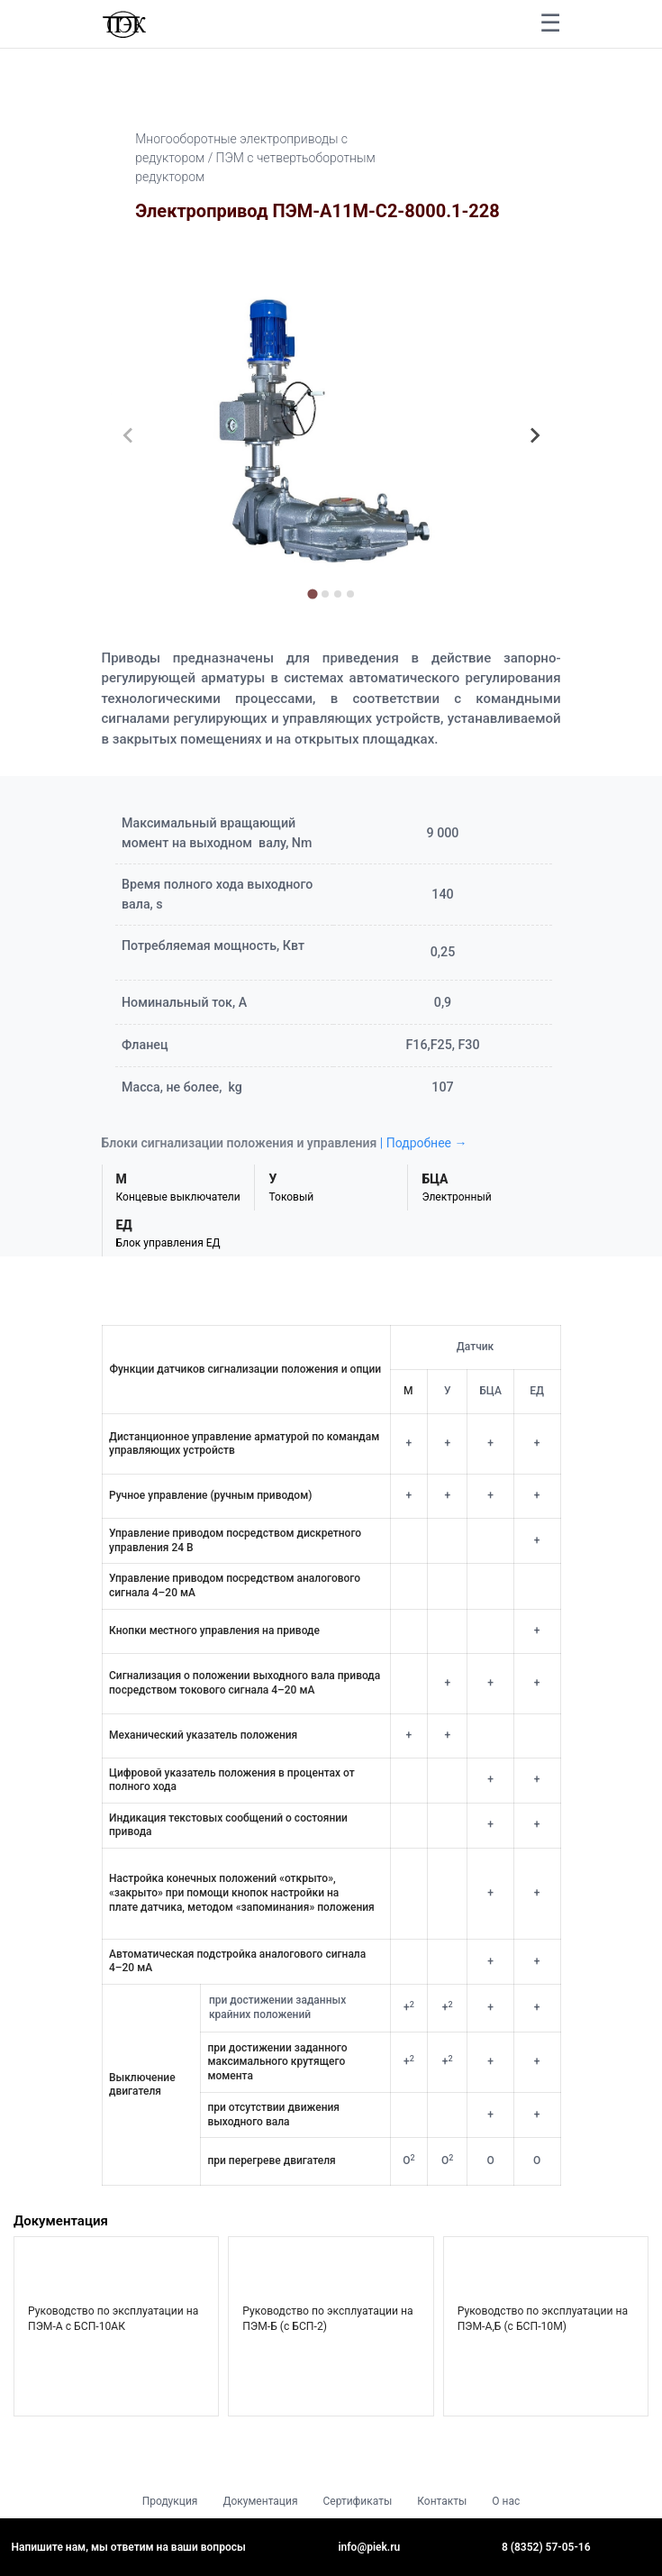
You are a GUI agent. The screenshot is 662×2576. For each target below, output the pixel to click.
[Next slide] (534, 435)
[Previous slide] (128, 435)
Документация (259, 2501)
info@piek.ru (370, 2547)
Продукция (170, 2501)
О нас (506, 2501)
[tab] (312, 594)
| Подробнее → (423, 1143)
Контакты (442, 2501)
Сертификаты (357, 2501)
